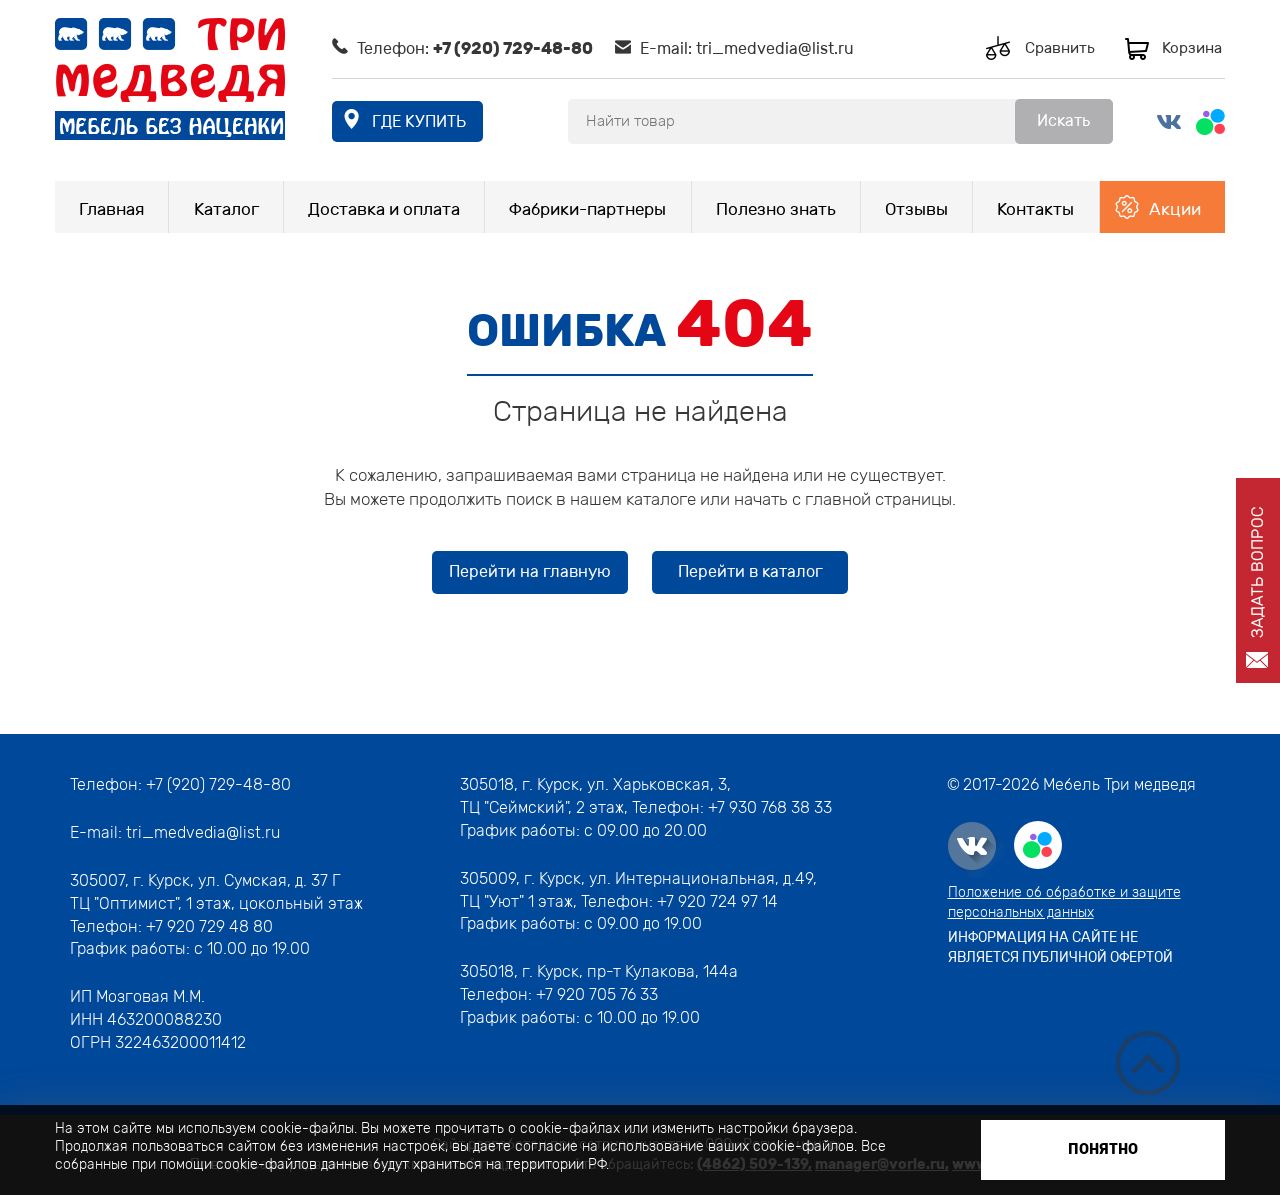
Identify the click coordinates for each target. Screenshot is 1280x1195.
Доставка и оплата (384, 209)
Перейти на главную (530, 571)
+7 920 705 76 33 (597, 994)
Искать (1063, 120)
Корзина (1192, 48)
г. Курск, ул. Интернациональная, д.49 (668, 878)
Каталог (226, 209)
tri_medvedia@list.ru (775, 48)
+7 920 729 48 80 (209, 926)
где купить (419, 121)
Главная (111, 209)
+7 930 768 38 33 (770, 807)
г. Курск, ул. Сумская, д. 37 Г (237, 880)
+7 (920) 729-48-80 (513, 48)
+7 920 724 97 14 (717, 901)
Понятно (1103, 1149)
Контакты (1035, 209)
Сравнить (1060, 48)
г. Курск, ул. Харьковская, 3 (622, 784)
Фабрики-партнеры (587, 209)
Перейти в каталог (750, 571)
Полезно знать (776, 209)
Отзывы (916, 209)
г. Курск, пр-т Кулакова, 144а (630, 971)
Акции (1175, 209)
